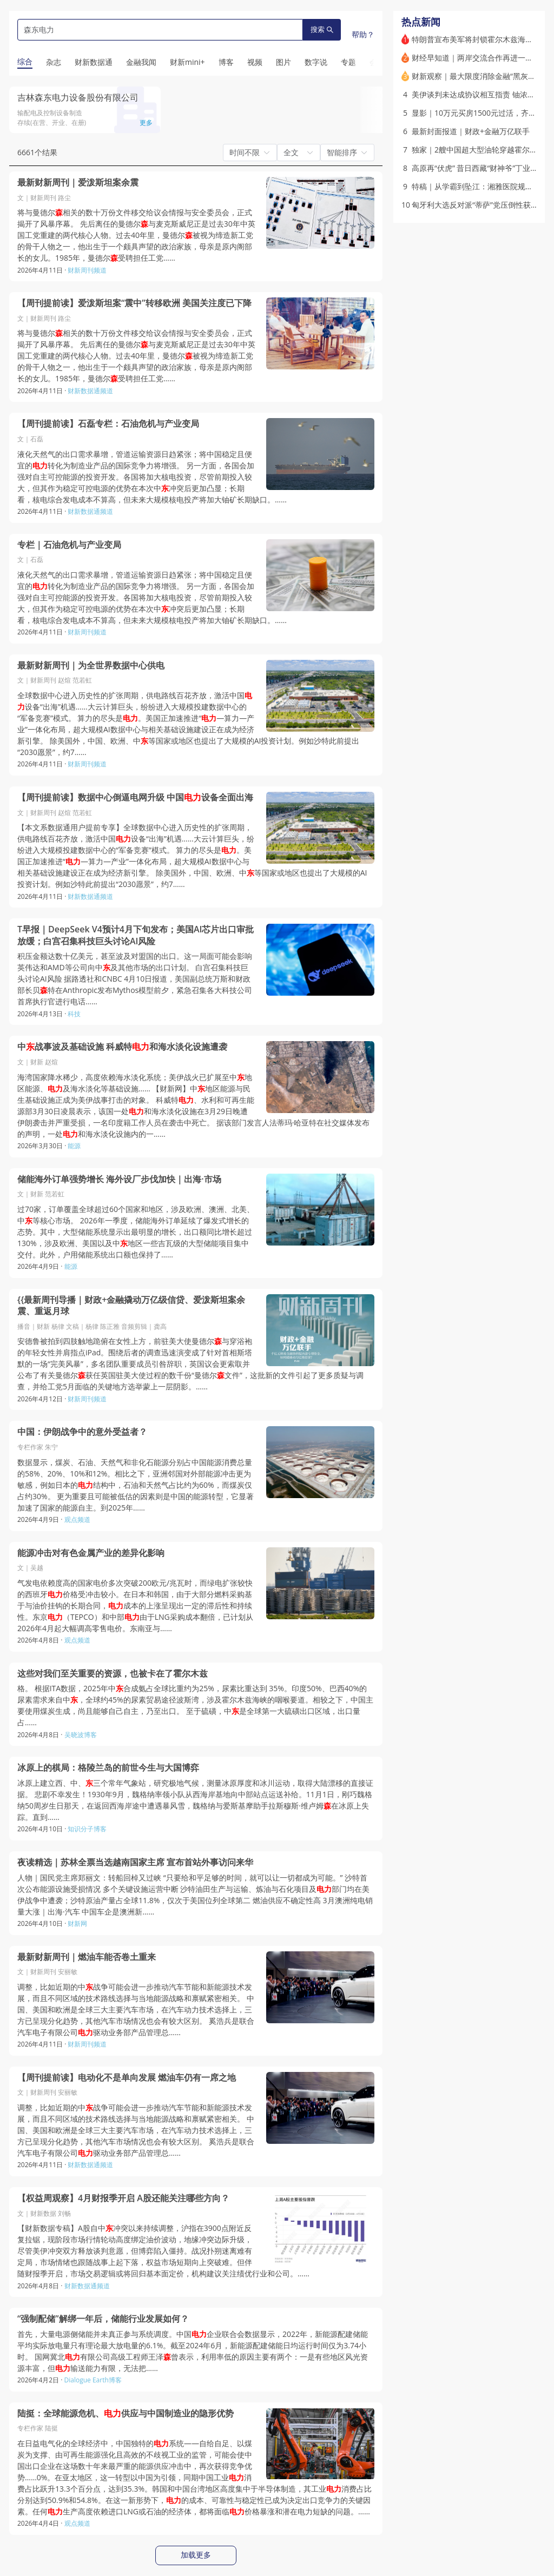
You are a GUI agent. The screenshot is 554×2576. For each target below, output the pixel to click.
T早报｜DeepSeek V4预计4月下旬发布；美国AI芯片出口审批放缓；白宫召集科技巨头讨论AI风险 (135, 935)
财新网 (77, 1923)
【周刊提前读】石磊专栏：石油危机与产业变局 (108, 423)
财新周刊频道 (87, 270)
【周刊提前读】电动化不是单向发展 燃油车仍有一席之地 (126, 2077)
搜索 (322, 29)
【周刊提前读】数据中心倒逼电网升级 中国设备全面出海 (135, 797)
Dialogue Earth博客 (93, 2380)
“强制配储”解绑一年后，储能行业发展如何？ (103, 2319)
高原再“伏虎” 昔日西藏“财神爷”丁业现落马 (482, 168)
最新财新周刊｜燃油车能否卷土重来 (86, 1957)
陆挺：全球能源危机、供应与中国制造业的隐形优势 (125, 2413)
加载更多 (196, 2555)
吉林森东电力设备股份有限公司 (77, 97)
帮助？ (363, 34)
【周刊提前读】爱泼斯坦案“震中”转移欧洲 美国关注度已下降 (134, 303)
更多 (146, 122)
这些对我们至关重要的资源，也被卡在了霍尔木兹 (112, 1673)
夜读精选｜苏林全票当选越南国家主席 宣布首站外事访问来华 (135, 1862)
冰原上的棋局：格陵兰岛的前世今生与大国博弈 (108, 1767)
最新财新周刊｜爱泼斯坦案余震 (77, 182)
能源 (74, 1145)
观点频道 (77, 1519)
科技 (74, 1013)
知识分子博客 (87, 1828)
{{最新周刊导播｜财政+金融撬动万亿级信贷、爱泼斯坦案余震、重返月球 (131, 1305)
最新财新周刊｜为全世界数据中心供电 (90, 665)
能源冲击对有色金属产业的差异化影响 (90, 1553)
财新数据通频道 (90, 390)
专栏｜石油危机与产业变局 (69, 545)
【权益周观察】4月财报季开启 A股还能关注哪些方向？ (123, 2198)
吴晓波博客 (80, 1734)
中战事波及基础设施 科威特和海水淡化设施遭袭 (122, 1046)
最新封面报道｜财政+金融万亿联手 (471, 131)
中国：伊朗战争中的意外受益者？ (82, 1432)
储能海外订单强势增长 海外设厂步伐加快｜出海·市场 (119, 1179)
